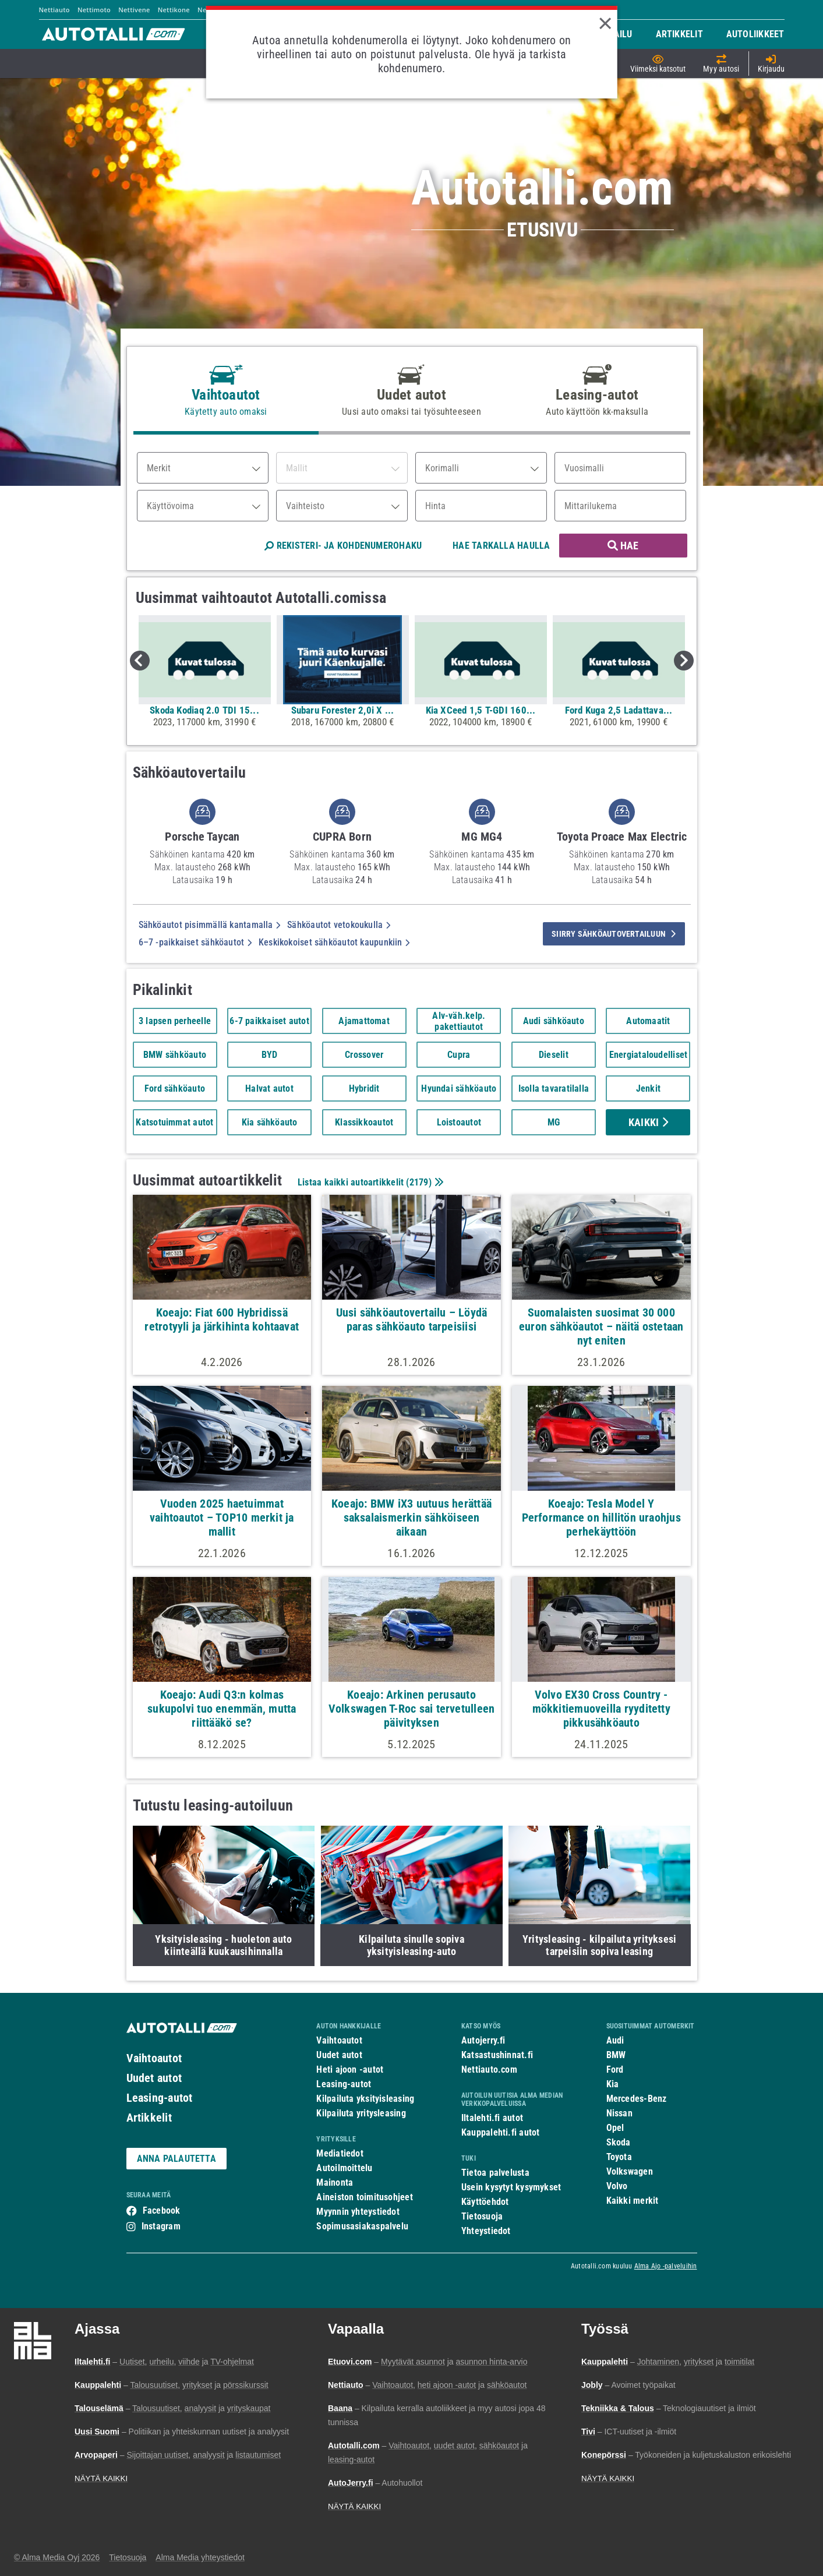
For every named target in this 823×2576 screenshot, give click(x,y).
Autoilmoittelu (344, 2167)
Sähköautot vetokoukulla (338, 924)
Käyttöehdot (484, 2201)
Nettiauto (54, 9)
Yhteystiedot (486, 2230)
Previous (140, 661)
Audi (615, 2040)
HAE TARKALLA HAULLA (501, 545)
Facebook (162, 2210)
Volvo (617, 2186)
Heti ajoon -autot (349, 2069)
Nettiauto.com (489, 2069)
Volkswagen (629, 2171)
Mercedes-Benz (636, 2098)
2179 (419, 1182)
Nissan (619, 2113)
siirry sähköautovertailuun (614, 933)
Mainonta (334, 2182)
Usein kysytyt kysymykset (511, 2187)
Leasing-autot (159, 2098)
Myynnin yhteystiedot (358, 2211)
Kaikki (648, 1122)
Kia (612, 2084)
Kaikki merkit (632, 2200)
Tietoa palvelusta (495, 2172)
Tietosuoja (482, 2216)
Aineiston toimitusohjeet (364, 2197)
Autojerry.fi (483, 2040)
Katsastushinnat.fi (497, 2054)
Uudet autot (154, 2078)
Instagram (161, 2226)
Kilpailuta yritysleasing (360, 2113)
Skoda (618, 2142)
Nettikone (174, 9)
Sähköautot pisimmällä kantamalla (210, 924)
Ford (615, 2069)
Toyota (619, 2156)
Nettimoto (94, 9)
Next (684, 661)
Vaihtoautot (154, 2058)
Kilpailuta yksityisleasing (365, 2098)
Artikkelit (149, 2118)
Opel (615, 2127)
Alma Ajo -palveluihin (665, 2266)
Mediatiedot (339, 2153)
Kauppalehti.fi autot (500, 2132)
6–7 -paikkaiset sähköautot (195, 942)
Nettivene (134, 9)
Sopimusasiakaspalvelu (362, 2226)
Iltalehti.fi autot (492, 2117)
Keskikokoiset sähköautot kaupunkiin (334, 942)
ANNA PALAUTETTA (176, 2158)
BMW (616, 2054)
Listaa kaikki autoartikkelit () (369, 1182)
